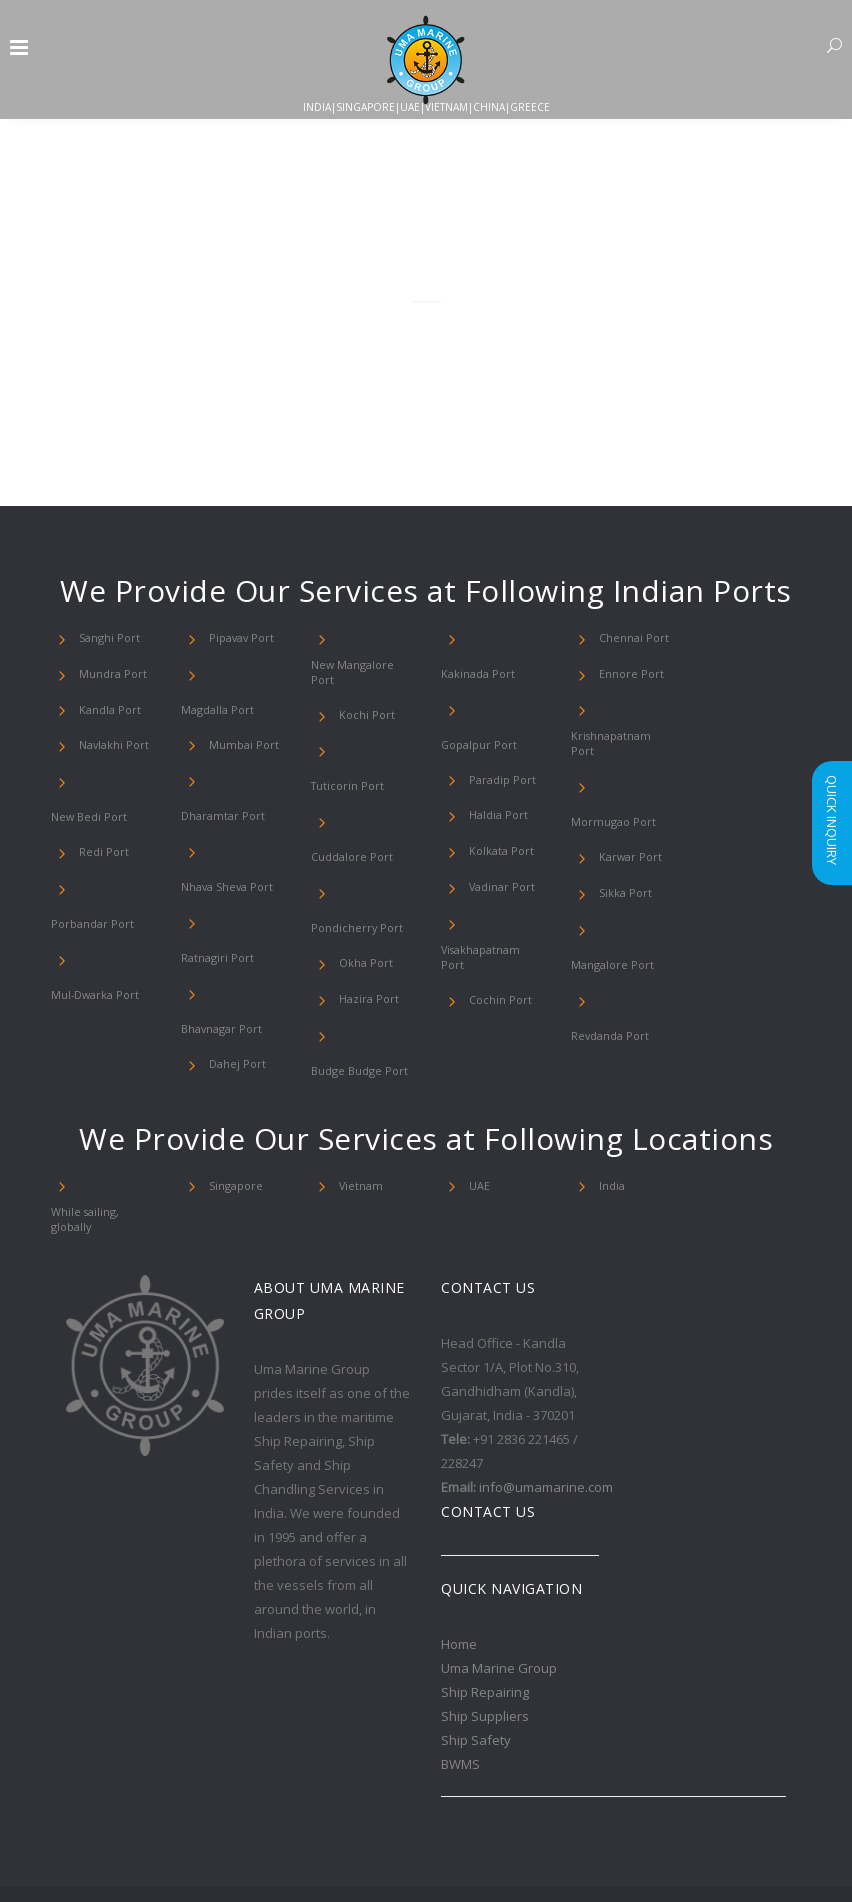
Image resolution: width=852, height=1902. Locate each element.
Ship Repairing (485, 1614)
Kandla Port (106, 710)
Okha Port (363, 887)
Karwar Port (626, 816)
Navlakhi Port (111, 745)
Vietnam (358, 1110)
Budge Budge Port (352, 995)
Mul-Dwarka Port (91, 925)
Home (459, 1566)
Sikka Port (623, 852)
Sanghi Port (106, 638)
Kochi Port (362, 709)
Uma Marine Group (499, 1590)
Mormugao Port (634, 780)
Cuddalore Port (374, 780)
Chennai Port (630, 638)
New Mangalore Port (358, 674)
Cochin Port (496, 924)
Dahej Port (234, 959)
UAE (479, 1110)
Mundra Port (109, 674)
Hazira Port (365, 923)
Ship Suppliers (485, 1638)
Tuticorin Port (371, 745)
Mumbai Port (239, 710)
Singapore (232, 1110)
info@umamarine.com (546, 1409)
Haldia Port (495, 745)
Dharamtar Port (217, 781)
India (611, 1110)
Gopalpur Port (502, 674)
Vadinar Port (498, 817)
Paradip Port (497, 710)
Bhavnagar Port (244, 923)
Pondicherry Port (350, 852)
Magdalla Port (240, 674)
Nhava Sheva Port (222, 852)
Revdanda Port (633, 924)
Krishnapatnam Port (618, 745)
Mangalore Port (634, 888)
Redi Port (100, 817)
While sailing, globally (82, 1142)
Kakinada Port (501, 638)
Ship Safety (476, 1662)
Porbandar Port (114, 853)
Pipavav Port (237, 638)
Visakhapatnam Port (488, 889)
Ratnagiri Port (241, 887)
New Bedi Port (112, 781)
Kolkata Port (497, 781)
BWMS (460, 1686)
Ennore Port (627, 674)
